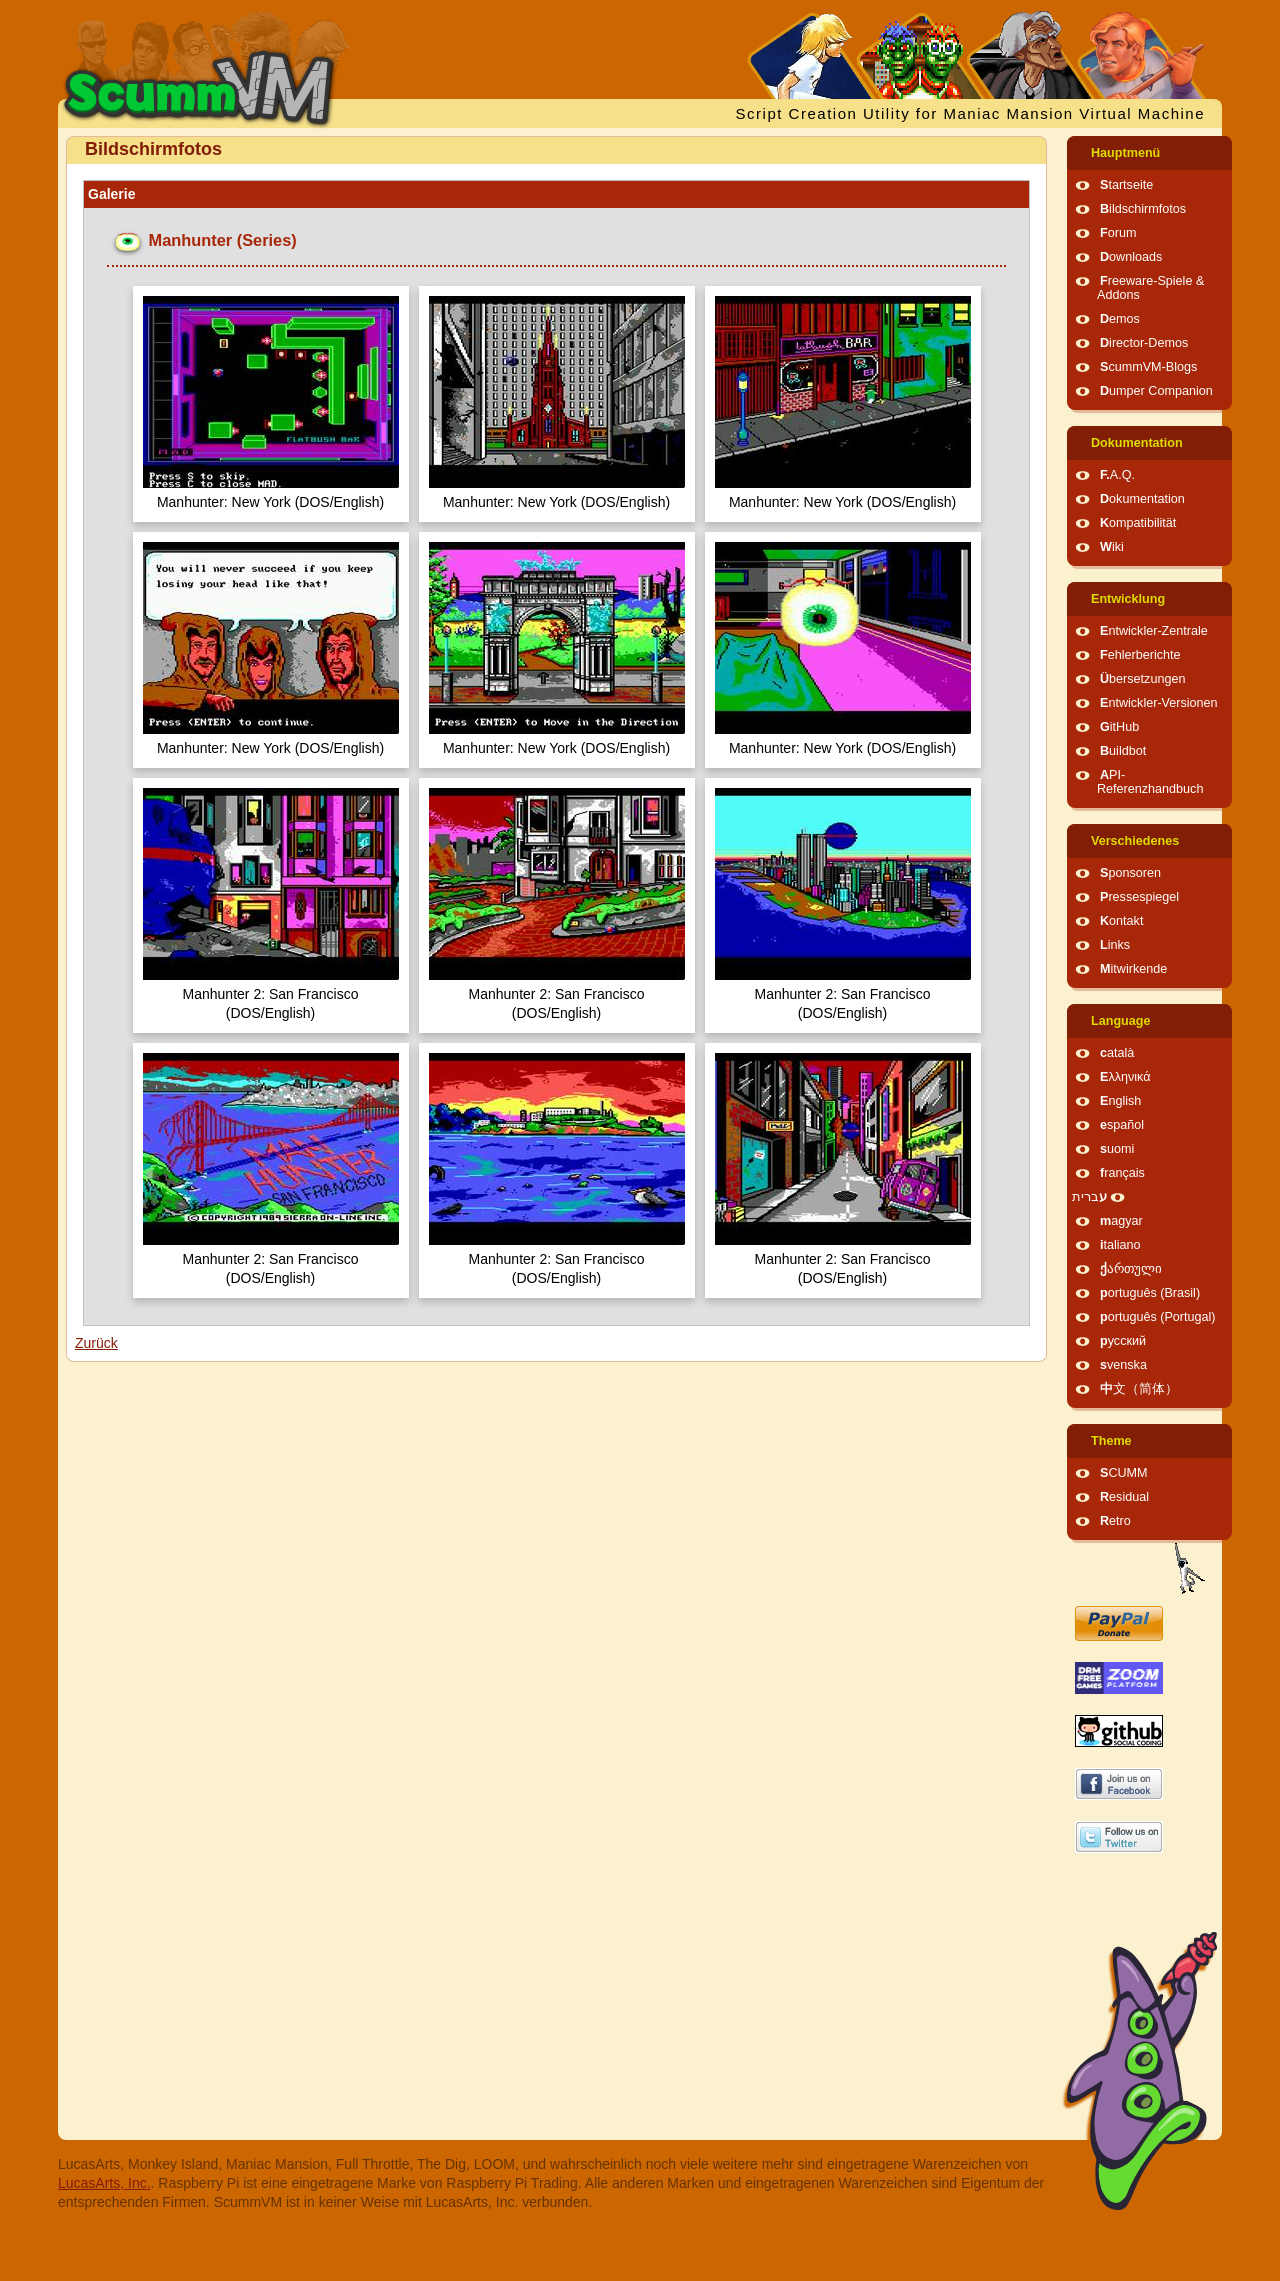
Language (1120, 1021)
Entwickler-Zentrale (1154, 631)
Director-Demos (1144, 343)
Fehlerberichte (1140, 655)
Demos (1120, 319)
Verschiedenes (1135, 841)
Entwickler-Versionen (1159, 703)
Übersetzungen (1142, 679)
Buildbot (1123, 751)
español (1122, 1125)
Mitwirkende (1133, 969)
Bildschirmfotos (1143, 209)
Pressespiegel (1139, 897)
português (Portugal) (1158, 1317)
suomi (1117, 1149)
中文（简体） (1139, 1389)
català (1117, 1053)
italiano (1120, 1245)
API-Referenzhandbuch (1150, 782)
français (1122, 1173)
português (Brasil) (1150, 1293)
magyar (1121, 1221)
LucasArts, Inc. (104, 2183)
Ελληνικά (1125, 1077)
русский (1123, 1341)
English (1120, 1101)
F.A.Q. (1117, 475)
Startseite (1126, 185)
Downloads (1131, 257)
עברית (1089, 1197)
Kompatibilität (1138, 523)
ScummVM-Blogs (1148, 367)
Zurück (96, 1343)
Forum (1118, 233)
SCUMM (1124, 1473)
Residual (1124, 1497)
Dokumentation (1137, 443)
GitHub (1119, 727)
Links (1115, 945)
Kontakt (1121, 921)
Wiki (1112, 547)
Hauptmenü (1125, 153)
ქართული (1131, 1269)
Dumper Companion (1156, 391)
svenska (1123, 1365)
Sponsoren (1130, 873)
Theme (1111, 1441)
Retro (1115, 1521)
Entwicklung (1128, 599)
